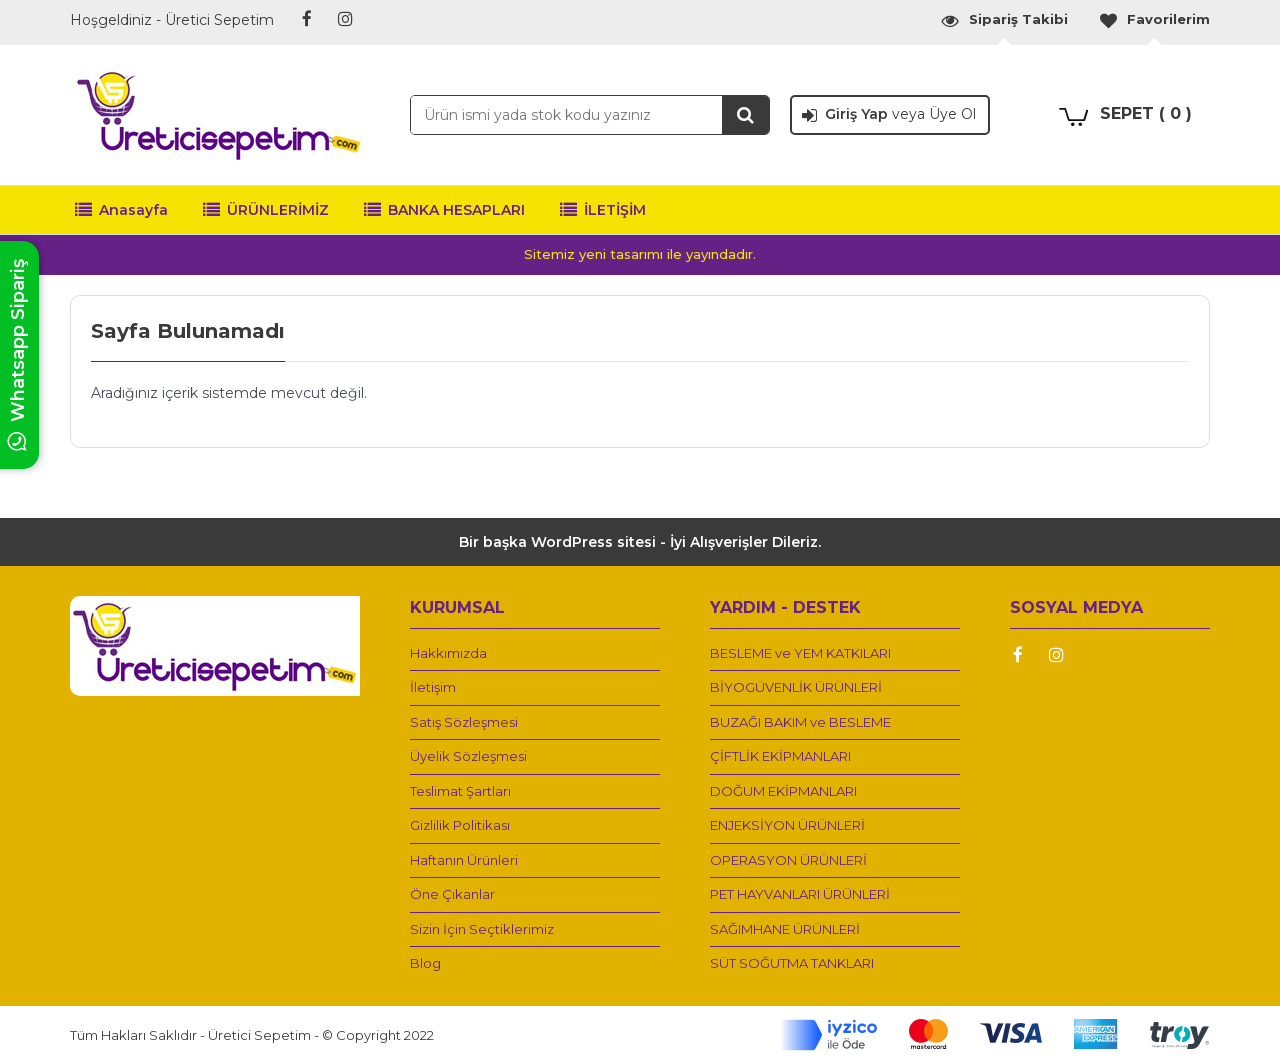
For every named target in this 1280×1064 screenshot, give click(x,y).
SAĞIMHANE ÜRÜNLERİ (785, 929)
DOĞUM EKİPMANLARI (783, 791)
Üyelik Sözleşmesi (468, 756)
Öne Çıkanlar (452, 894)
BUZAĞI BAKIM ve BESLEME (800, 722)
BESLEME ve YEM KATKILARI (800, 653)
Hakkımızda (448, 653)
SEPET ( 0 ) (1146, 113)
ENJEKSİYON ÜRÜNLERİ (787, 825)
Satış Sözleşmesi (464, 722)
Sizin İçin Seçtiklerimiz (482, 929)
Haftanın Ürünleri (464, 860)
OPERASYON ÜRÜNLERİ (788, 860)
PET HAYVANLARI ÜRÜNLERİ (800, 894)
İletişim (433, 687)
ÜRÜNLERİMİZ (266, 210)
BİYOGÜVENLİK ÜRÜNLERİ (796, 687)
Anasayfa (121, 210)
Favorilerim (1154, 19)
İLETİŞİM (603, 210)
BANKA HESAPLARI (444, 210)
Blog (425, 963)
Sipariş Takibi (1004, 19)
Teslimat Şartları (460, 791)
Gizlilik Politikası (460, 825)
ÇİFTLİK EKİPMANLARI (780, 756)
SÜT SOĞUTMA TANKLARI (792, 963)
